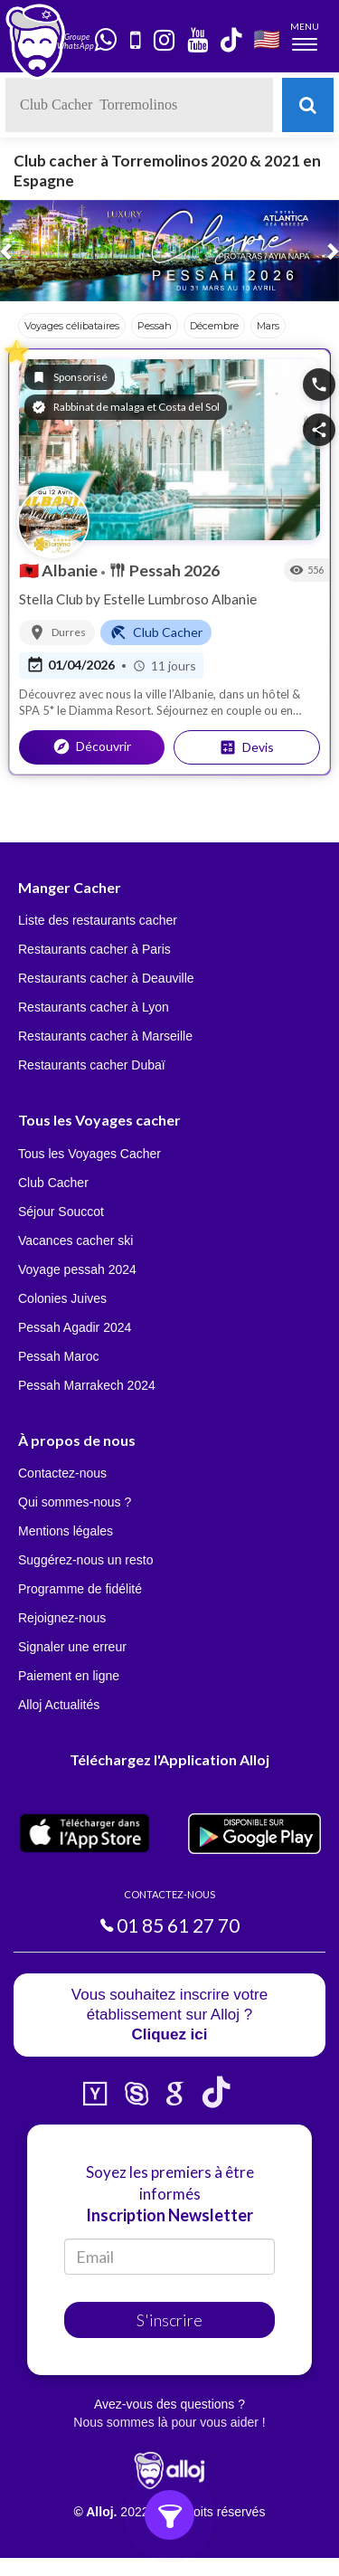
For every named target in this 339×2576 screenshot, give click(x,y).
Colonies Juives (62, 1298)
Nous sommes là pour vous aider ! (169, 2422)
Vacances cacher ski (75, 1240)
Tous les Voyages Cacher (89, 1153)
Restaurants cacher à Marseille (105, 1036)
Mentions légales (65, 1531)
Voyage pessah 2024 (77, 1269)
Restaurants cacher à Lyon (93, 1007)
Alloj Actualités (58, 1704)
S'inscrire (169, 2320)
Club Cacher (53, 1182)
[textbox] (139, 105)
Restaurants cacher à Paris (94, 949)
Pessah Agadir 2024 (74, 1327)
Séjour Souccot (61, 1211)
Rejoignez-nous (62, 1618)
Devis (246, 747)
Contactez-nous (62, 1473)
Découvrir (91, 746)
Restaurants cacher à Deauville (106, 978)
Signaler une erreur (72, 1647)
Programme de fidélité (80, 1589)
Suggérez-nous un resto (85, 1560)
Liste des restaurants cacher (97, 920)
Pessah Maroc (58, 1356)
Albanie (59, 570)
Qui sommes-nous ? (74, 1502)
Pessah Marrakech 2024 (86, 1385)
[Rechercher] (308, 105)
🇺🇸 (266, 38)
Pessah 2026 (164, 570)
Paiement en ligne (68, 1675)
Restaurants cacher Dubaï (91, 1065)
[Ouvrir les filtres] (169, 2515)
